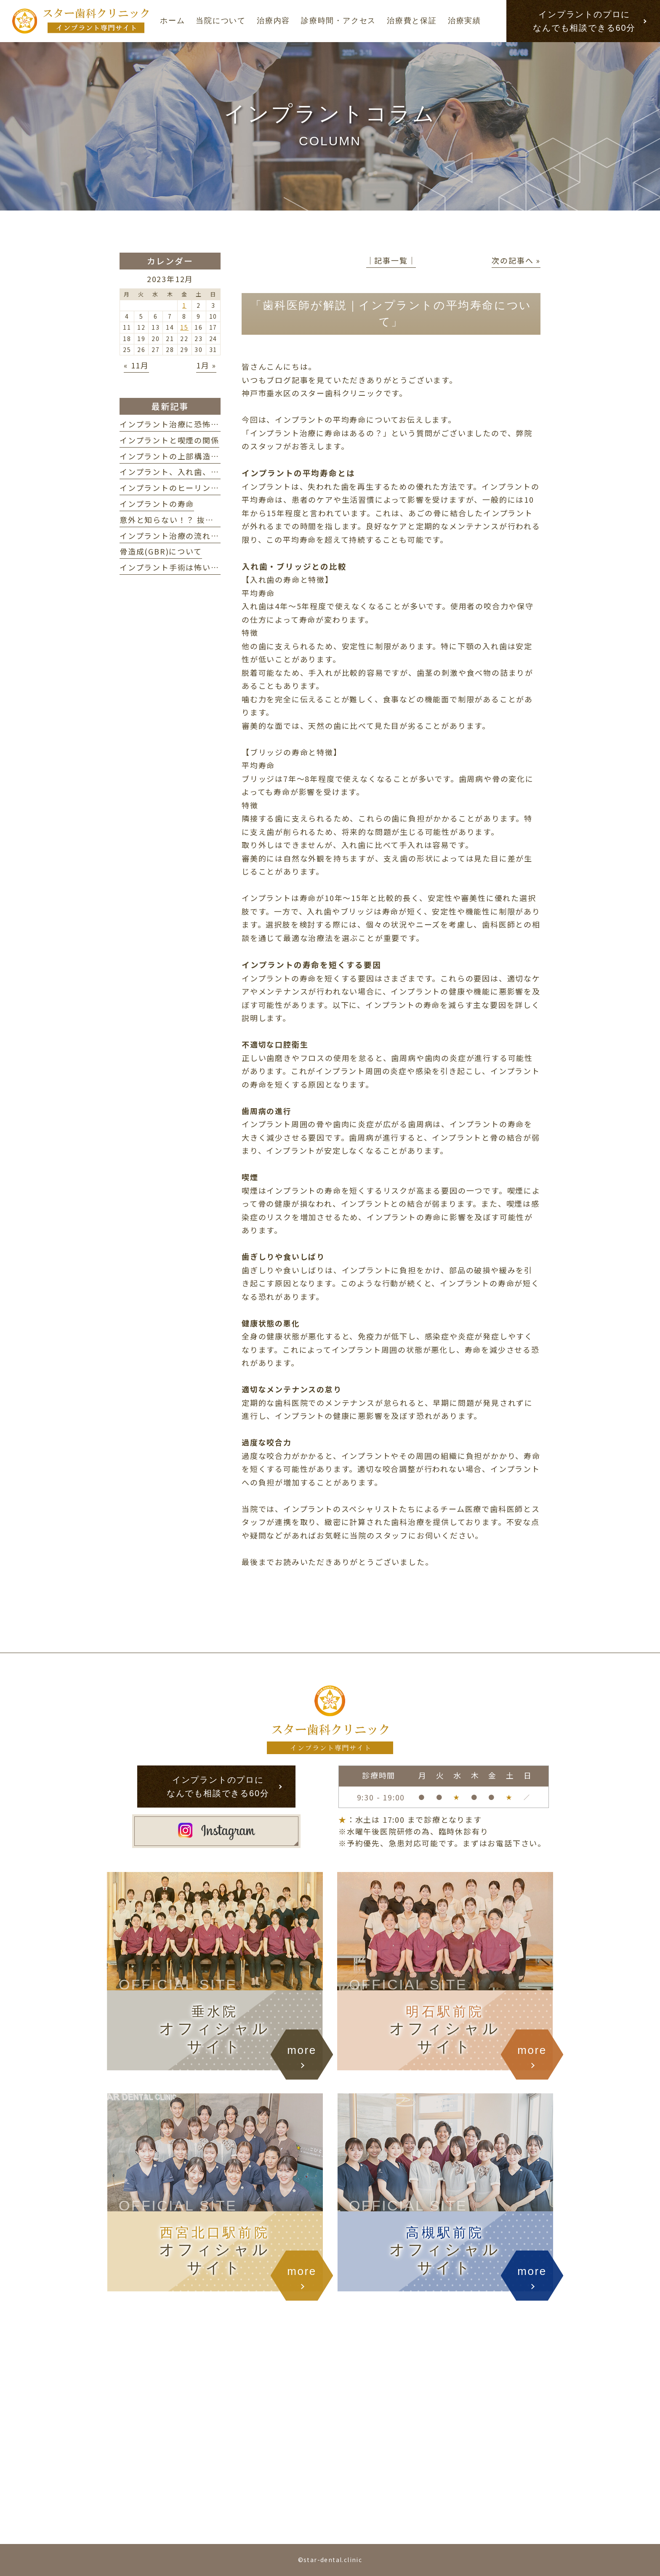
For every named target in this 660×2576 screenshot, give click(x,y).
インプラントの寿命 (157, 503)
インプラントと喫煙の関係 (169, 440)
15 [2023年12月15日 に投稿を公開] (184, 327)
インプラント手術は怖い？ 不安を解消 (194, 567)
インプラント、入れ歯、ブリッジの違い (194, 471)
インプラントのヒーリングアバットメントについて (215, 487)
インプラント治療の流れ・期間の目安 (190, 535)
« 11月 (136, 365)
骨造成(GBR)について (161, 551)
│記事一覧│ (391, 260)
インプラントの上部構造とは (173, 456)
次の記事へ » (516, 260)
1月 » (206, 365)
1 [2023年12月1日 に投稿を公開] (184, 305)
